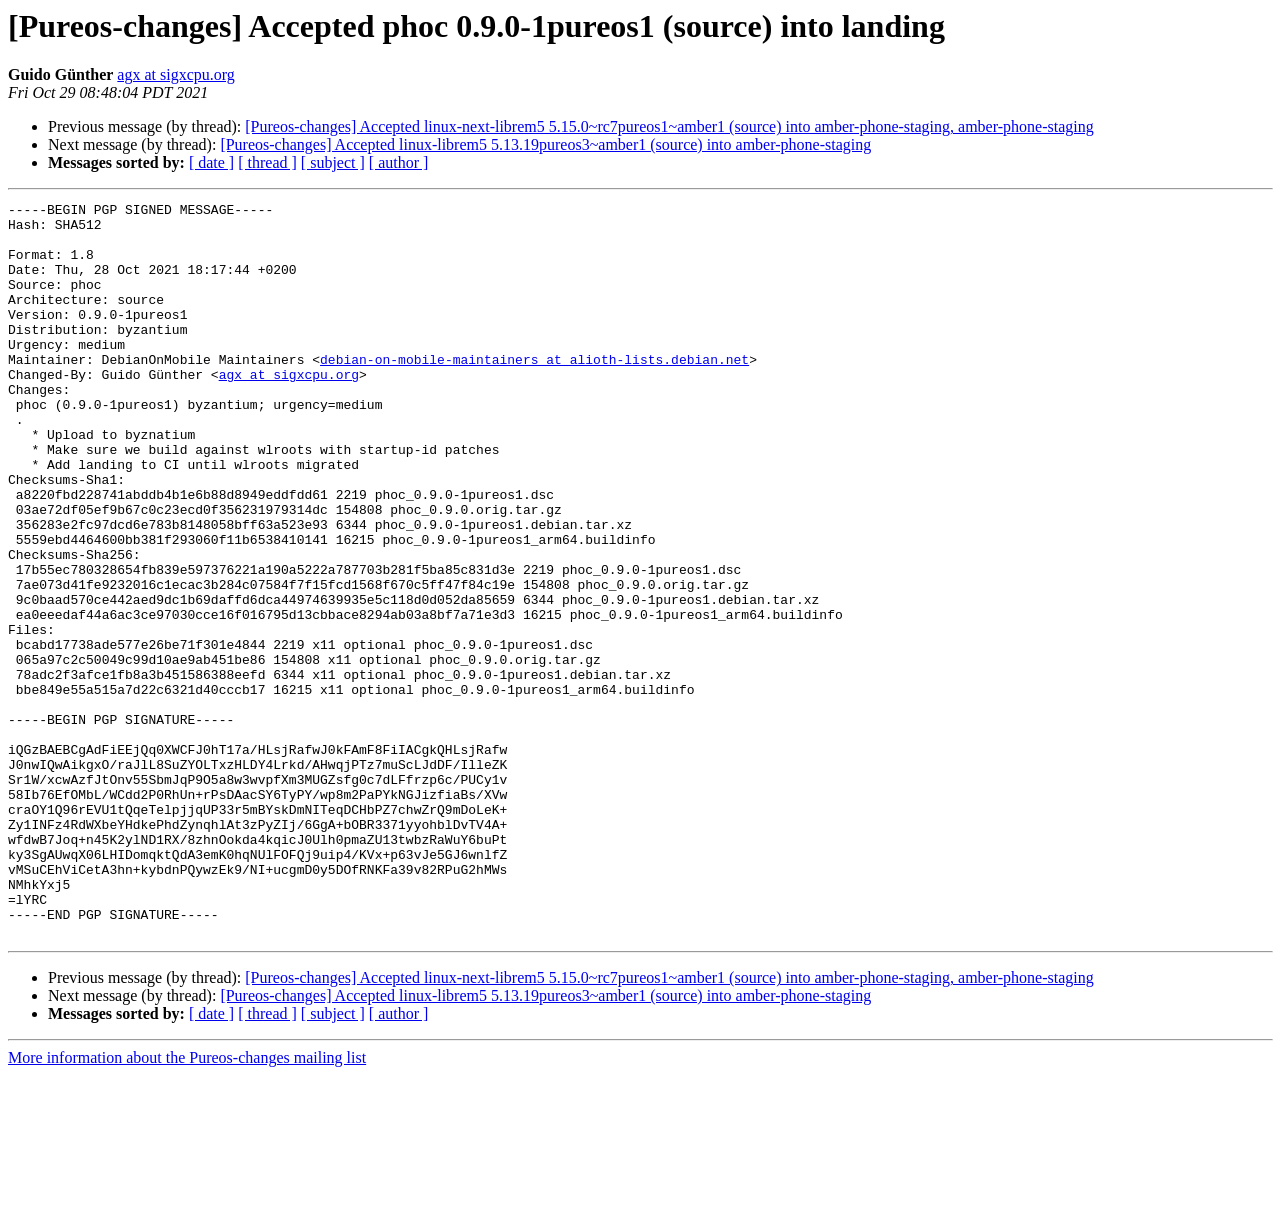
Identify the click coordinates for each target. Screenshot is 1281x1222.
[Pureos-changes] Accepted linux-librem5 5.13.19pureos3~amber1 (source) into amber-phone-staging (545, 144)
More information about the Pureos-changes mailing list (187, 1204)
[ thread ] (267, 162)
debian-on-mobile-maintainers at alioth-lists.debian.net (534, 392)
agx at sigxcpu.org (175, 74)
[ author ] (399, 162)
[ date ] (211, 162)
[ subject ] (333, 162)
